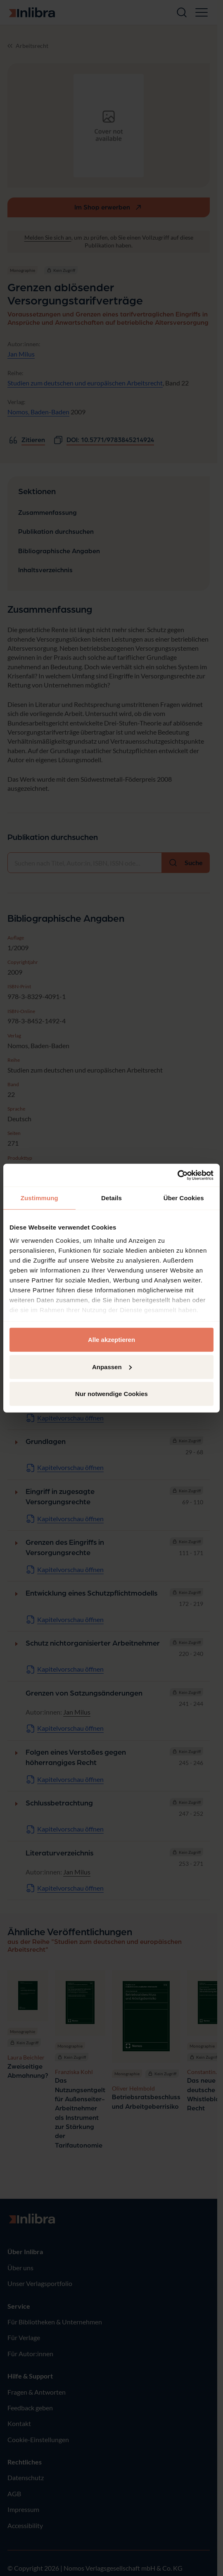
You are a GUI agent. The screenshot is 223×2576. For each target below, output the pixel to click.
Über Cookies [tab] (184, 1197)
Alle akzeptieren (111, 1339)
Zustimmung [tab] (39, 1197)
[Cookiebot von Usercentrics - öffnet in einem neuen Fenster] (177, 1175)
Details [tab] (111, 1197)
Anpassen (112, 1366)
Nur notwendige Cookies (111, 1393)
